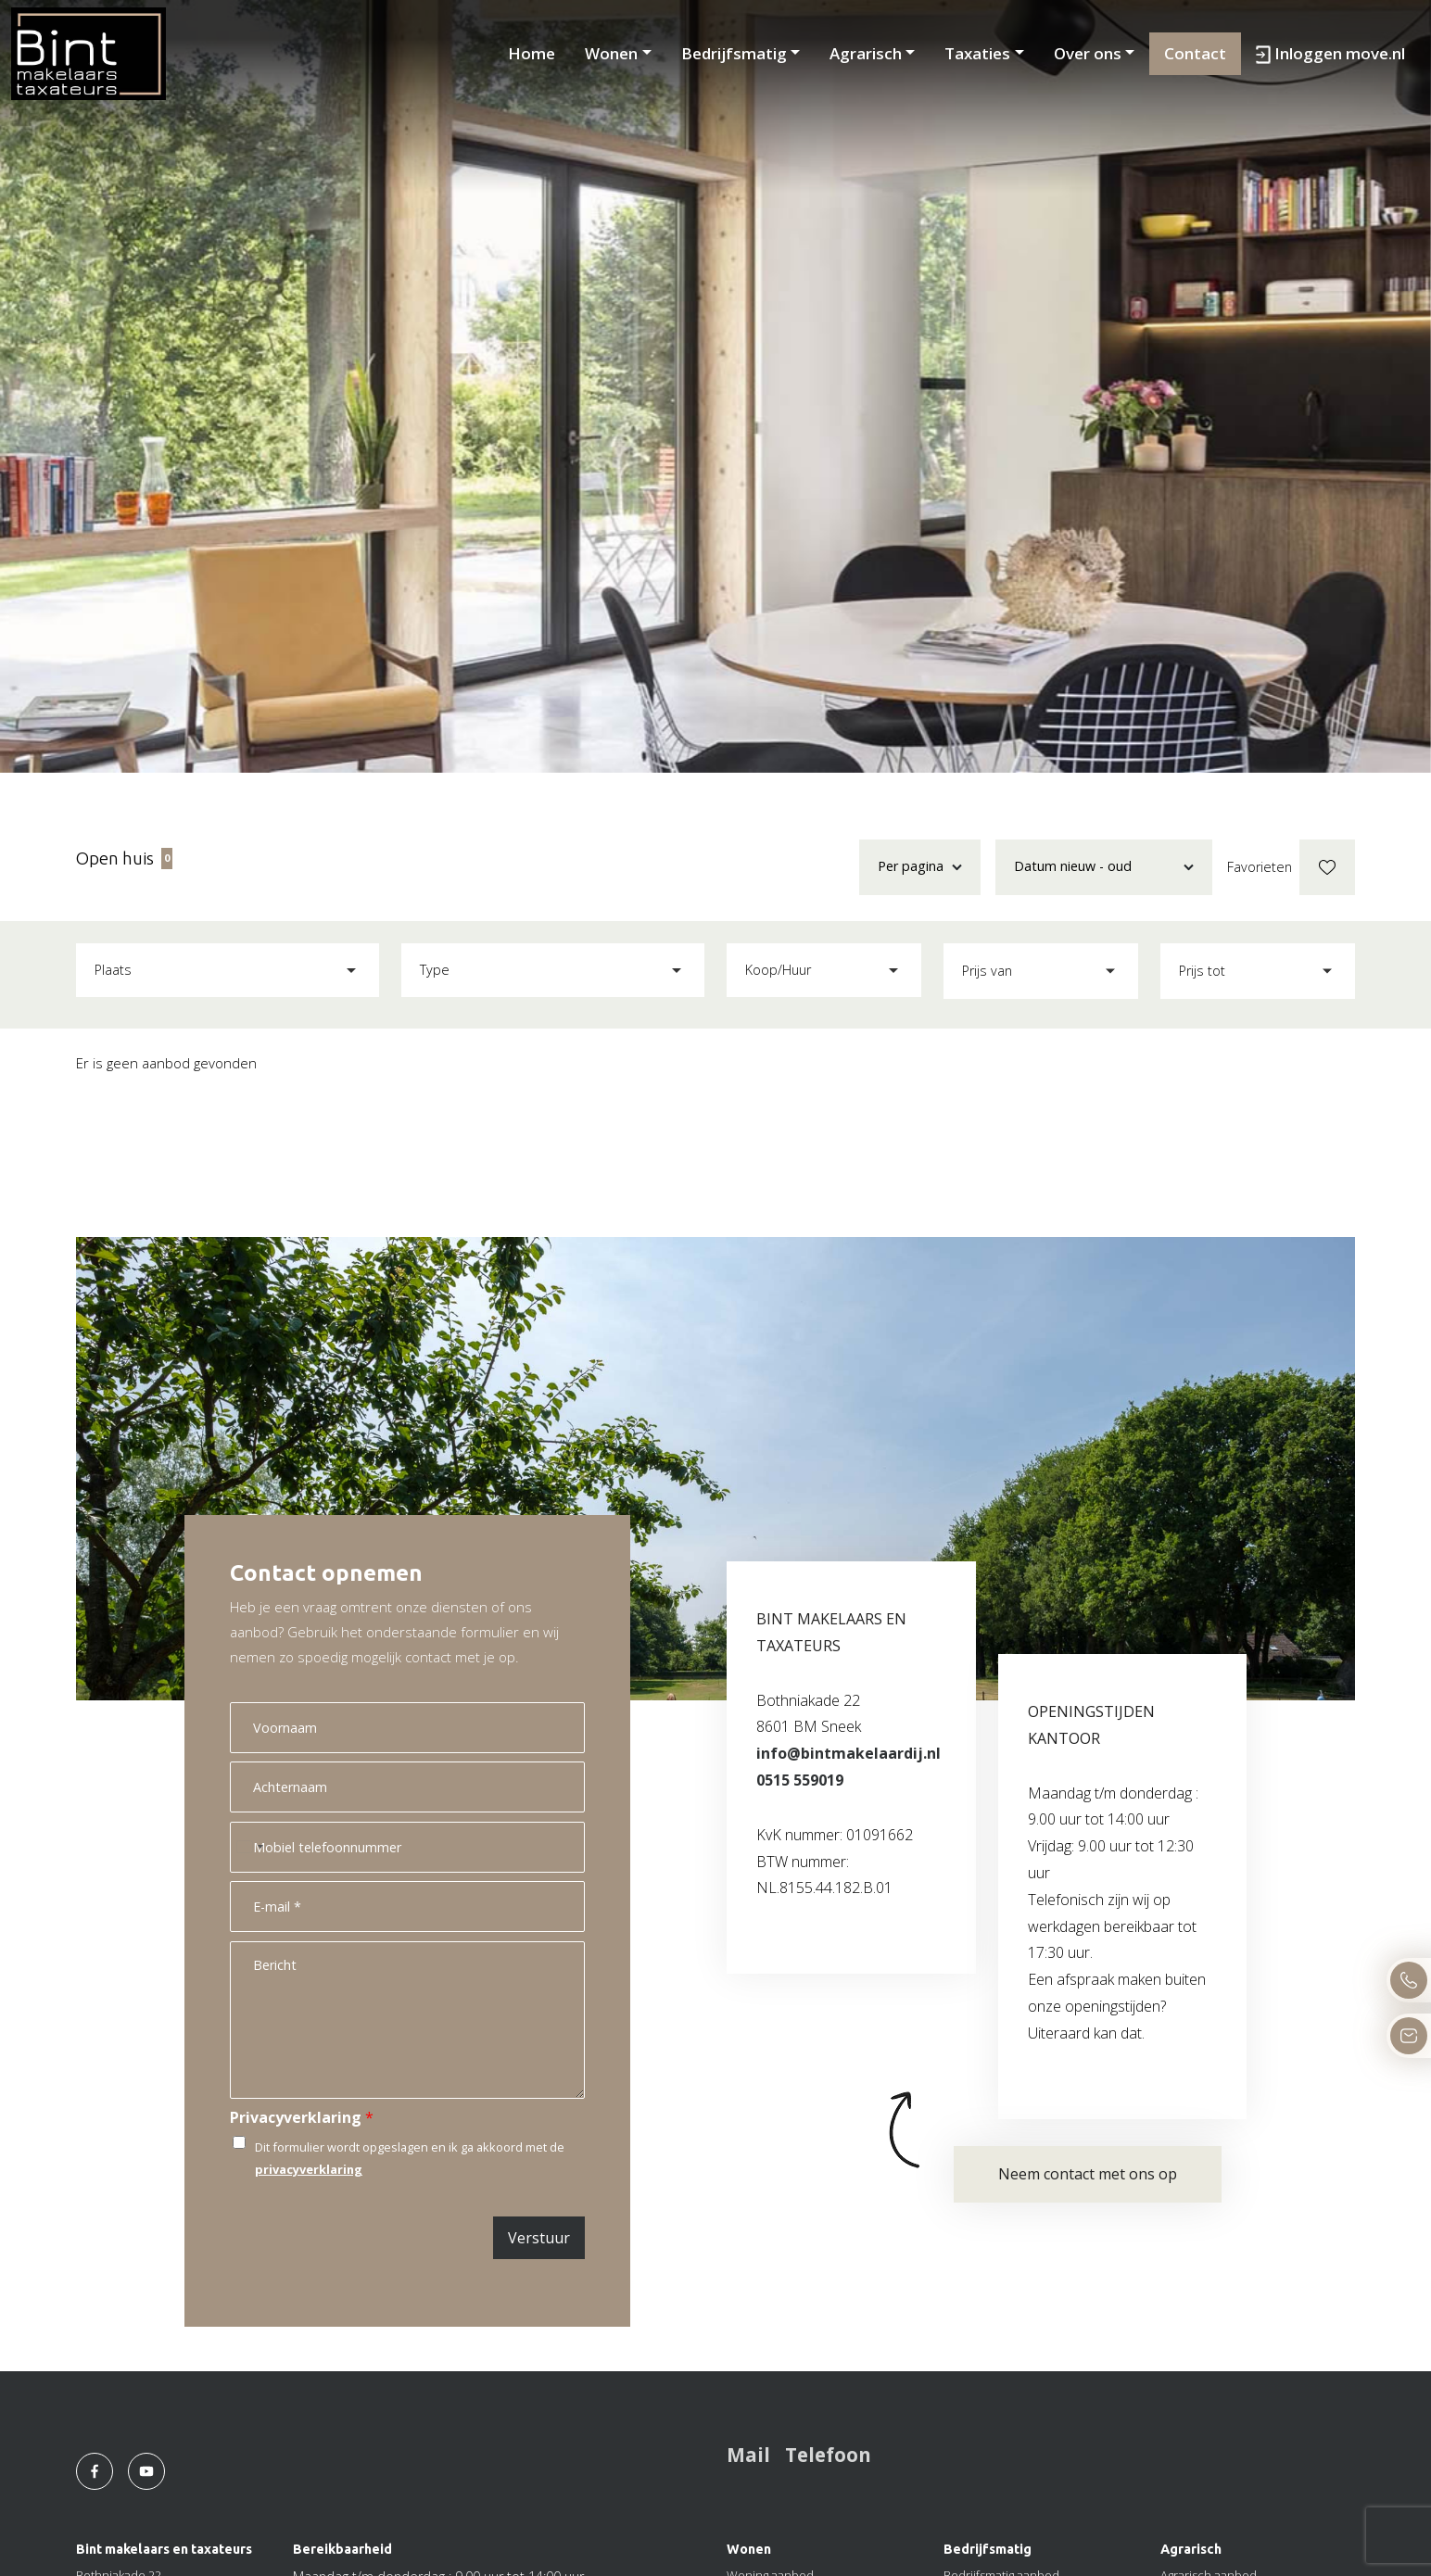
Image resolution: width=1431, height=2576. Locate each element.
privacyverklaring (308, 2169)
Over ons (1087, 53)
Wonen (611, 53)
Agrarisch (865, 53)
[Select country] (249, 1847)
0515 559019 (799, 1780)
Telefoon (828, 2455)
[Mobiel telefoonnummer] (407, 1847)
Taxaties (977, 53)
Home (531, 53)
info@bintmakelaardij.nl (848, 1753)
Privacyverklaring (302, 2118)
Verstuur (539, 2238)
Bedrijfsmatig (734, 53)
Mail (748, 2455)
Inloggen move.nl (1330, 53)
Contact (1195, 53)
